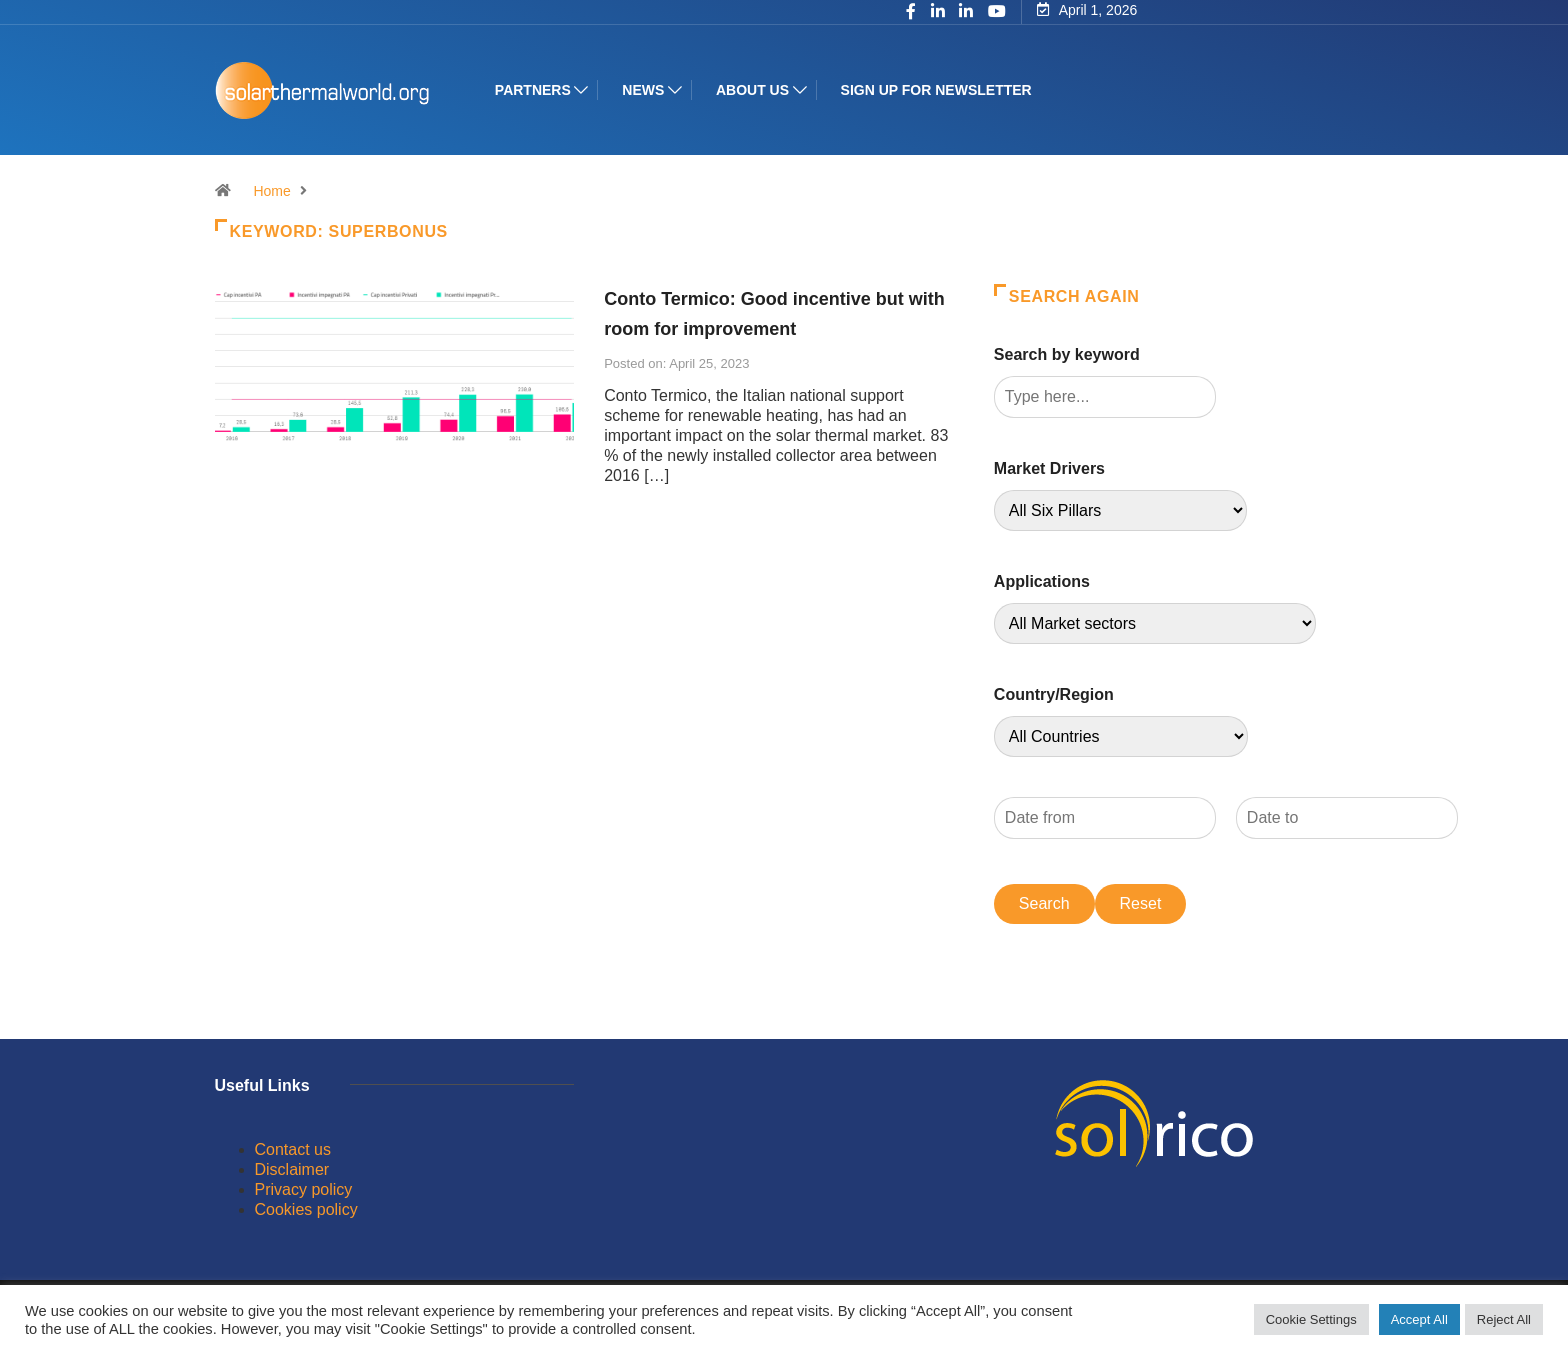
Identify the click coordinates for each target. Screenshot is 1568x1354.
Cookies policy (306, 1209)
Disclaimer (292, 1169)
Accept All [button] (1419, 1319)
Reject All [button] (1504, 1319)
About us (756, 90)
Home (271, 191)
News (647, 90)
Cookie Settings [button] (1311, 1319)
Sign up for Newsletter (939, 90)
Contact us (293, 1149)
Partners (537, 90)
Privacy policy (304, 1189)
